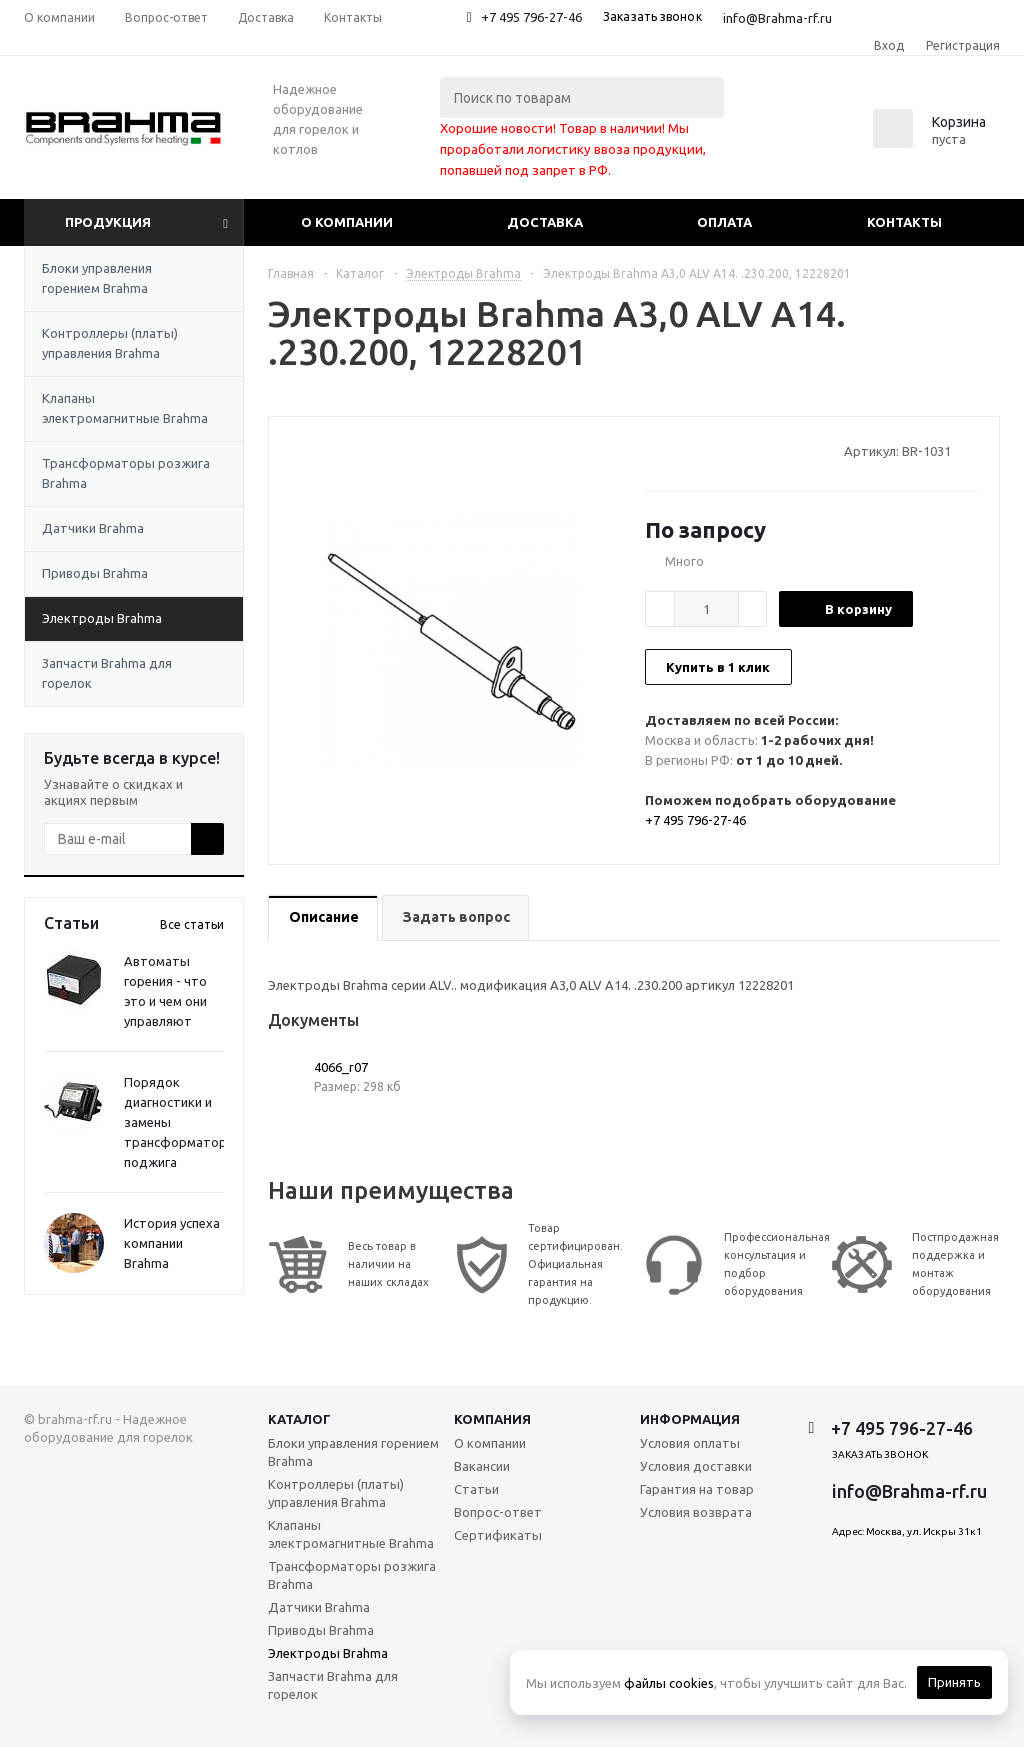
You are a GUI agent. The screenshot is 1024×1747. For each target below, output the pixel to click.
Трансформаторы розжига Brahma (126, 473)
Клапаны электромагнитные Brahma (125, 408)
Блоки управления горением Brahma (97, 278)
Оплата (724, 222)
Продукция (108, 222)
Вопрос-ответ (498, 1512)
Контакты (904, 222)
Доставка (545, 222)
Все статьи (192, 924)
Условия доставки (696, 1466)
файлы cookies (669, 1683)
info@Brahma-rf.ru (777, 18)
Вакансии (482, 1466)
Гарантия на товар (697, 1489)
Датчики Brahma (93, 528)
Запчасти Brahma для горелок (107, 673)
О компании (347, 222)
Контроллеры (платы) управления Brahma (110, 343)
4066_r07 (341, 1067)
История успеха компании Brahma (172, 1243)
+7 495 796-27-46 (531, 17)
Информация (690, 1419)
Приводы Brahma (95, 573)
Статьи (476, 1489)
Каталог (299, 1419)
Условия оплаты (690, 1443)
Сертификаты (498, 1535)
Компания (492, 1419)
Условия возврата (696, 1512)
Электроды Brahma (102, 618)
